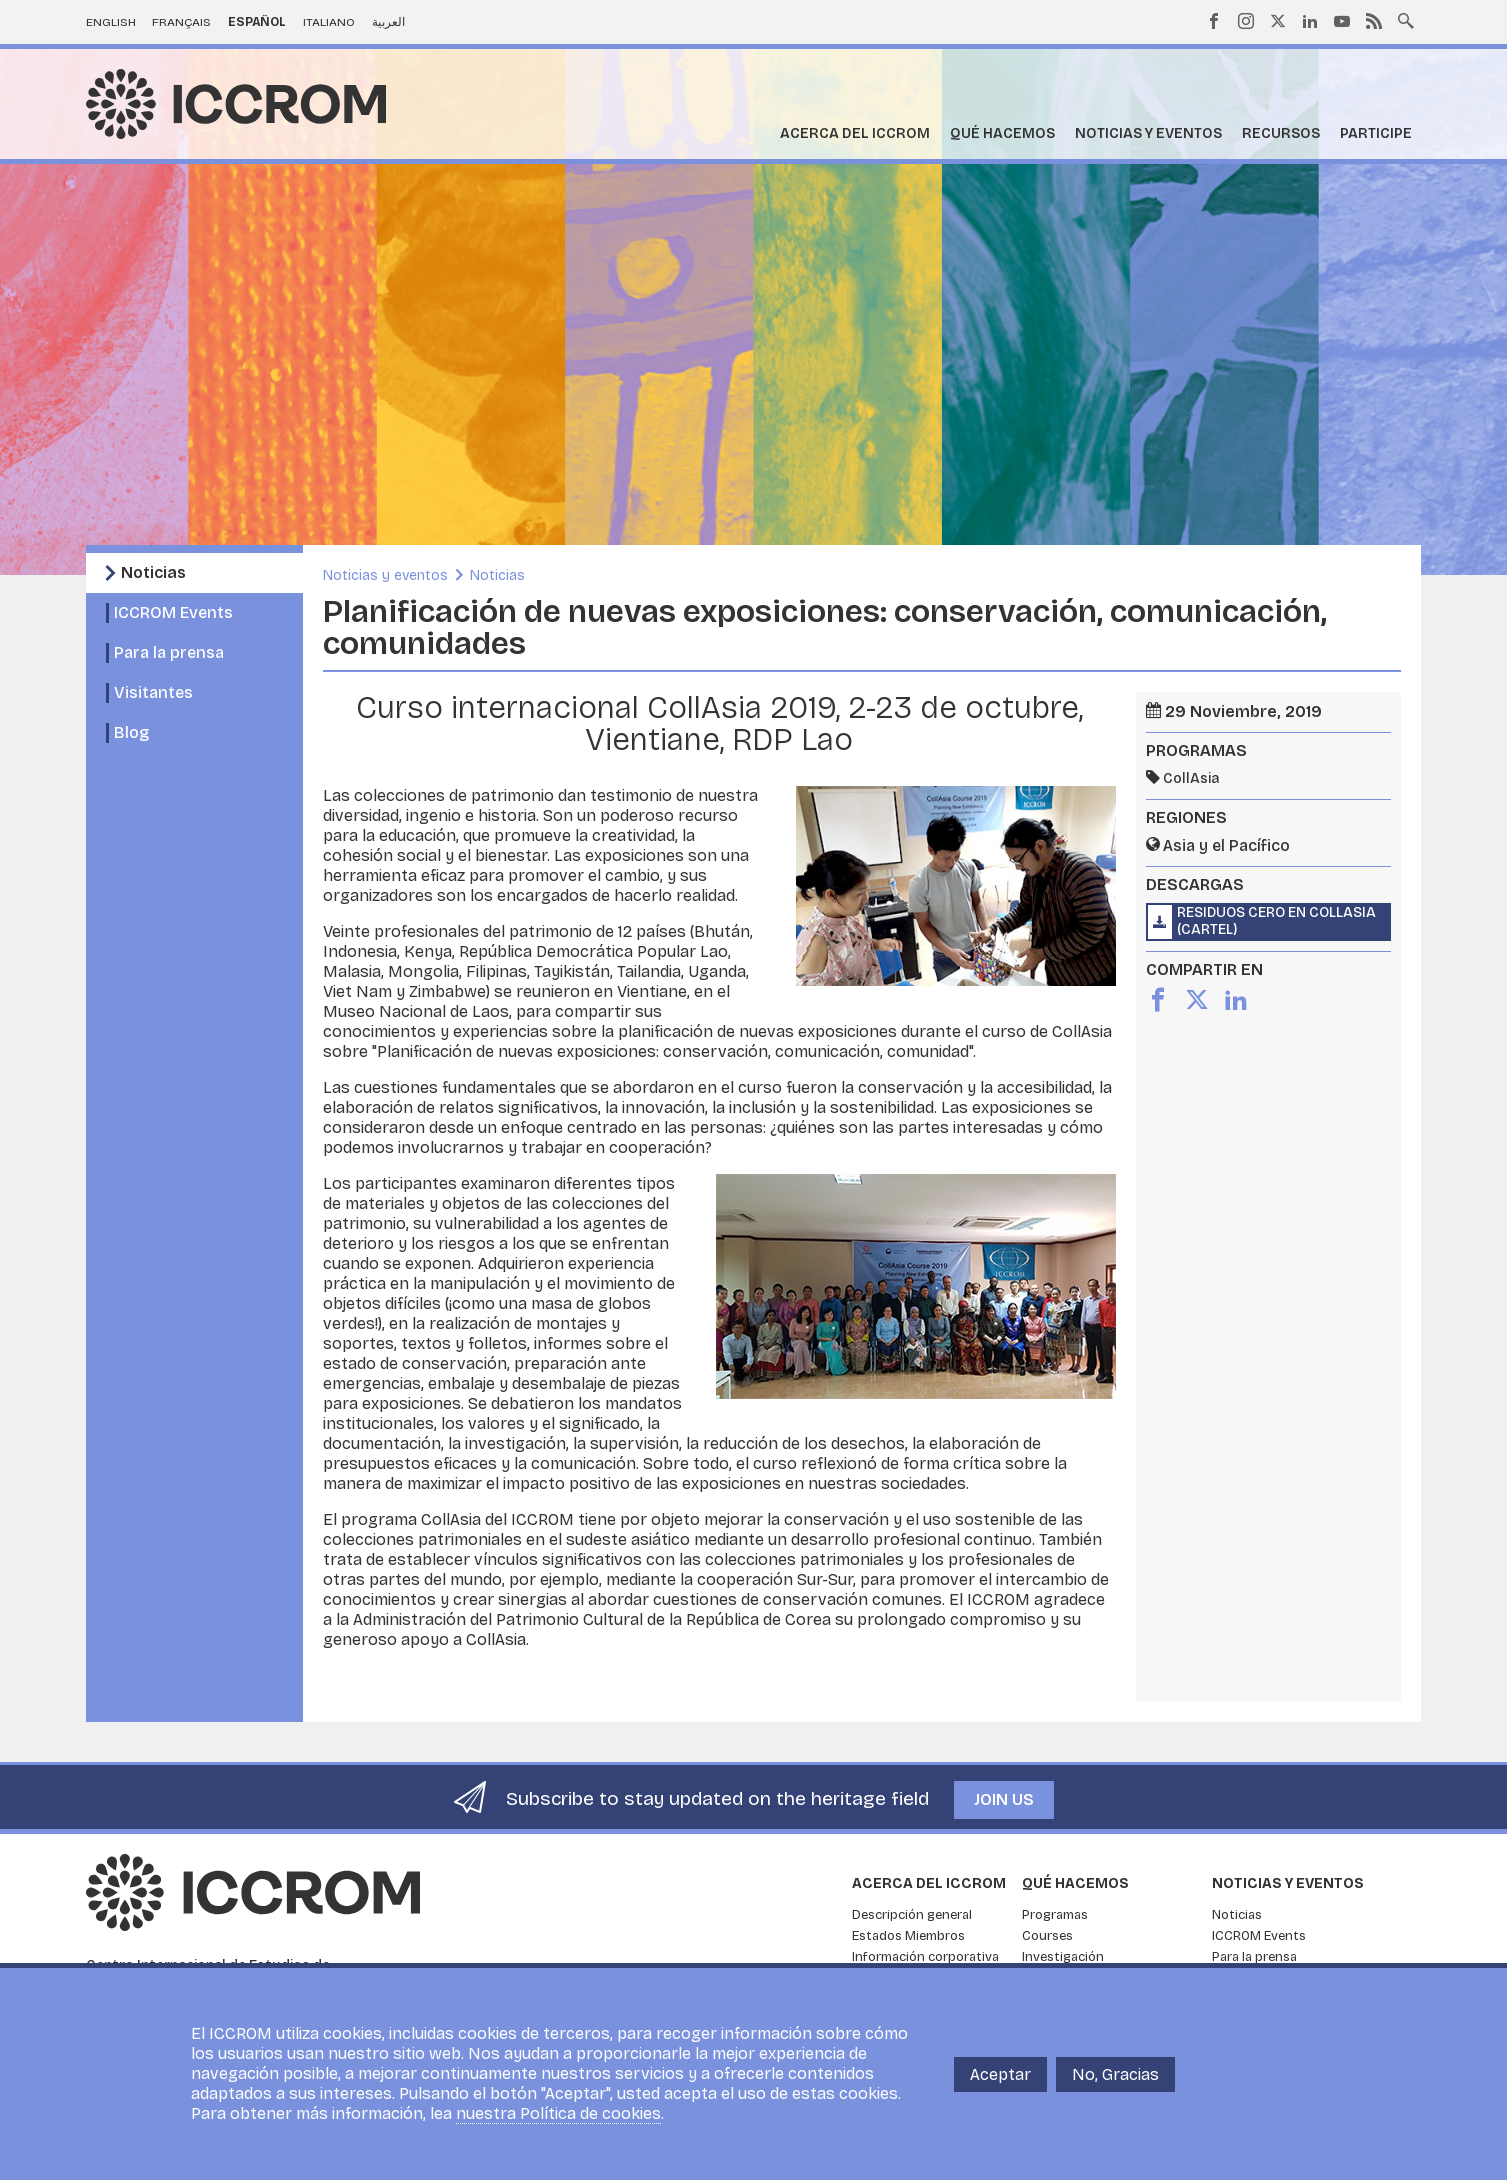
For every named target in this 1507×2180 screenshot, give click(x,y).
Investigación (1063, 1957)
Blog (131, 732)
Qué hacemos (1002, 133)
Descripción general (912, 1915)
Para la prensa (169, 652)
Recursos (1281, 133)
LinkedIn (1310, 21)
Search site (1406, 19)
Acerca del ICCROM (855, 133)
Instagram (1246, 21)
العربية (388, 22)
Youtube (1342, 21)
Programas (1055, 1915)
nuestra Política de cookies (558, 2113)
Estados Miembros (908, 1936)
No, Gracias (1115, 2074)
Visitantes (153, 692)
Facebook (1214, 21)
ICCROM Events (173, 612)
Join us (1004, 1799)
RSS (1374, 21)
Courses (1047, 1936)
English (111, 22)
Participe (1376, 133)
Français (181, 22)
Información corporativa (925, 1957)
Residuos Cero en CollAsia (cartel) (1276, 921)
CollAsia (1191, 778)
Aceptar (1000, 2074)
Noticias (153, 572)
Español (257, 22)
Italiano (329, 22)
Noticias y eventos (1148, 133)
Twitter (1278, 21)
